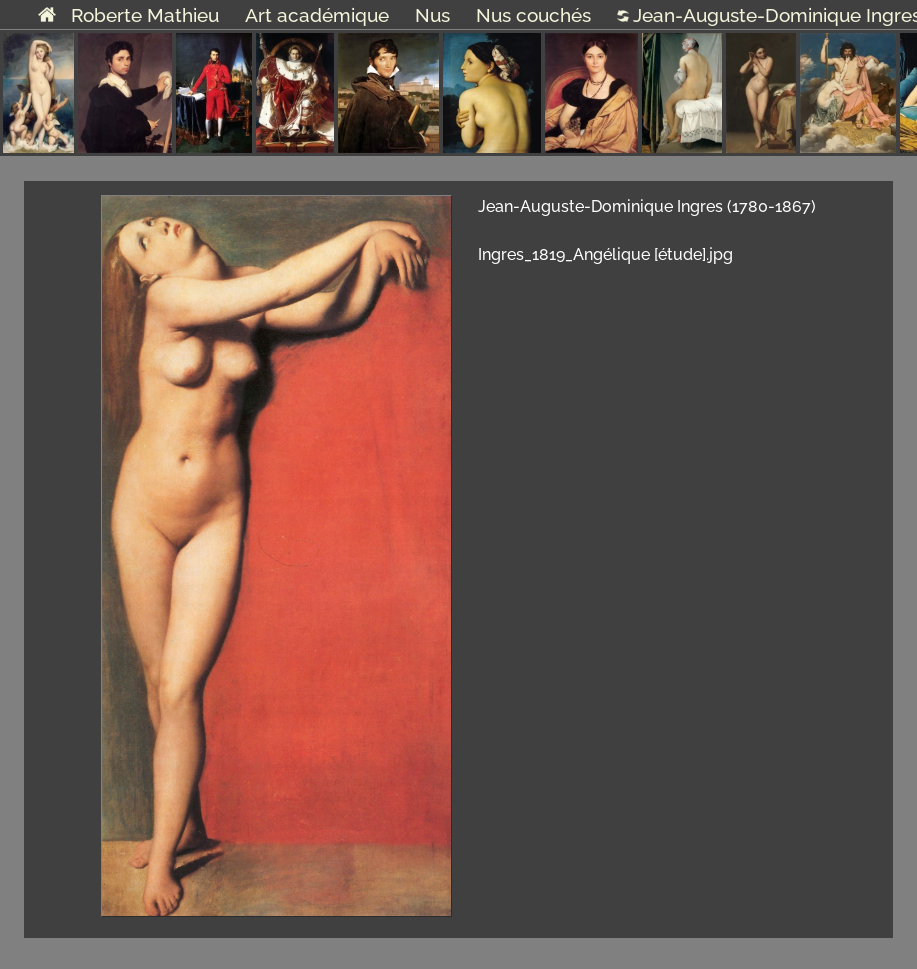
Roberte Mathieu (128, 15)
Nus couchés (533, 15)
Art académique (317, 15)
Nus (432, 15)
